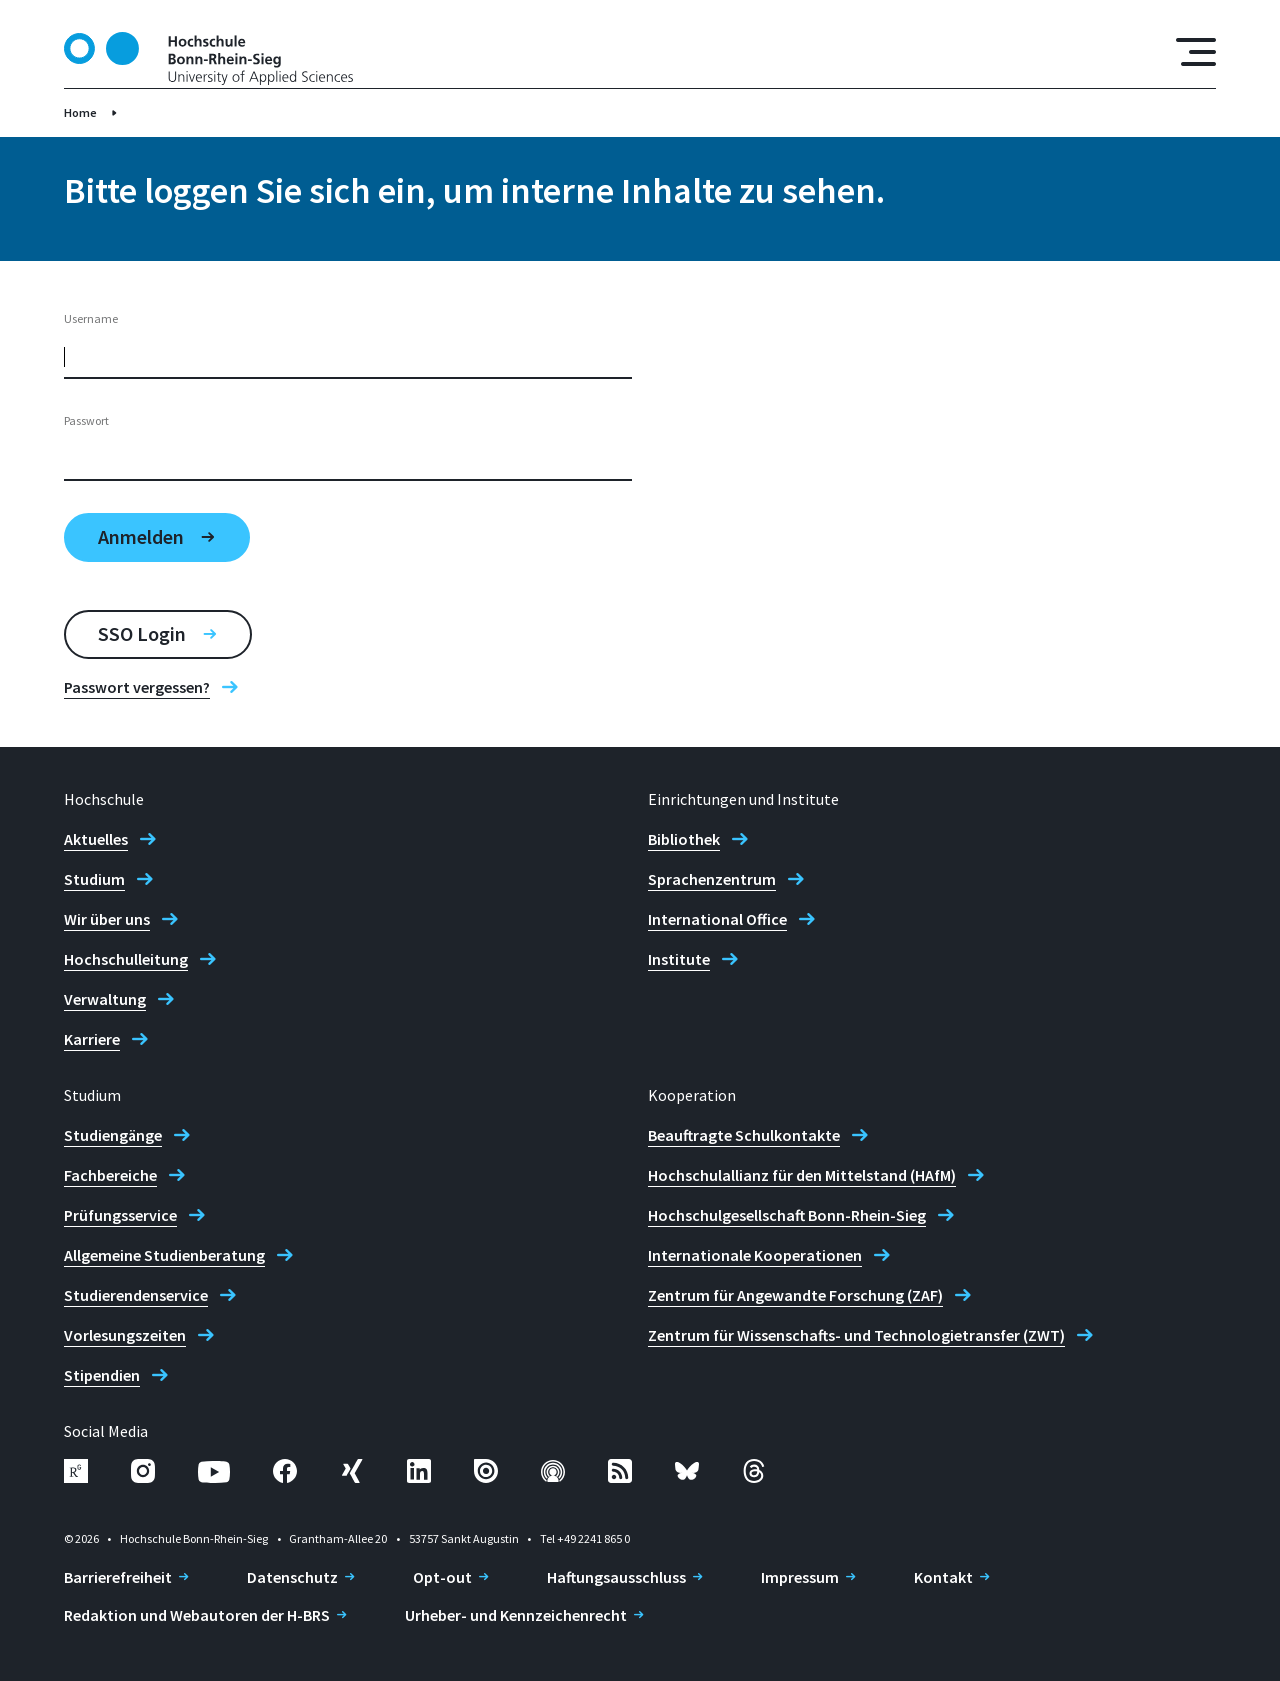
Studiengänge (113, 1135)
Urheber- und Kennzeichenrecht (516, 1615)
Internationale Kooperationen (755, 1255)
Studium (94, 879)
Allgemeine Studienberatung (164, 1255)
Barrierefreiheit (118, 1577)
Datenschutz (292, 1577)
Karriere (92, 1039)
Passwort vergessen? (137, 687)
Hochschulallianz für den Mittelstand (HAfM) (802, 1175)
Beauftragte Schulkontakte (744, 1135)
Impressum (800, 1577)
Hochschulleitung (126, 959)
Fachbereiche (110, 1175)
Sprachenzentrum (712, 879)
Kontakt (943, 1577)
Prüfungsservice (120, 1215)
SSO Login (142, 633)
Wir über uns (107, 919)
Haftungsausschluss (616, 1577)
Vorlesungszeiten (125, 1335)
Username (91, 318)
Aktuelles (96, 839)
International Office (717, 919)
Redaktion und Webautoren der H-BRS (197, 1615)
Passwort (86, 420)
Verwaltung (105, 999)
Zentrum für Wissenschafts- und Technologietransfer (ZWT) (856, 1335)
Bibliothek (684, 839)
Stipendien (102, 1375)
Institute (679, 959)
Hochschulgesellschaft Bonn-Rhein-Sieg (787, 1215)
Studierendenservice (136, 1295)
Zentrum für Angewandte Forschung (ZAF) (795, 1295)
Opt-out (442, 1577)
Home (80, 112)
